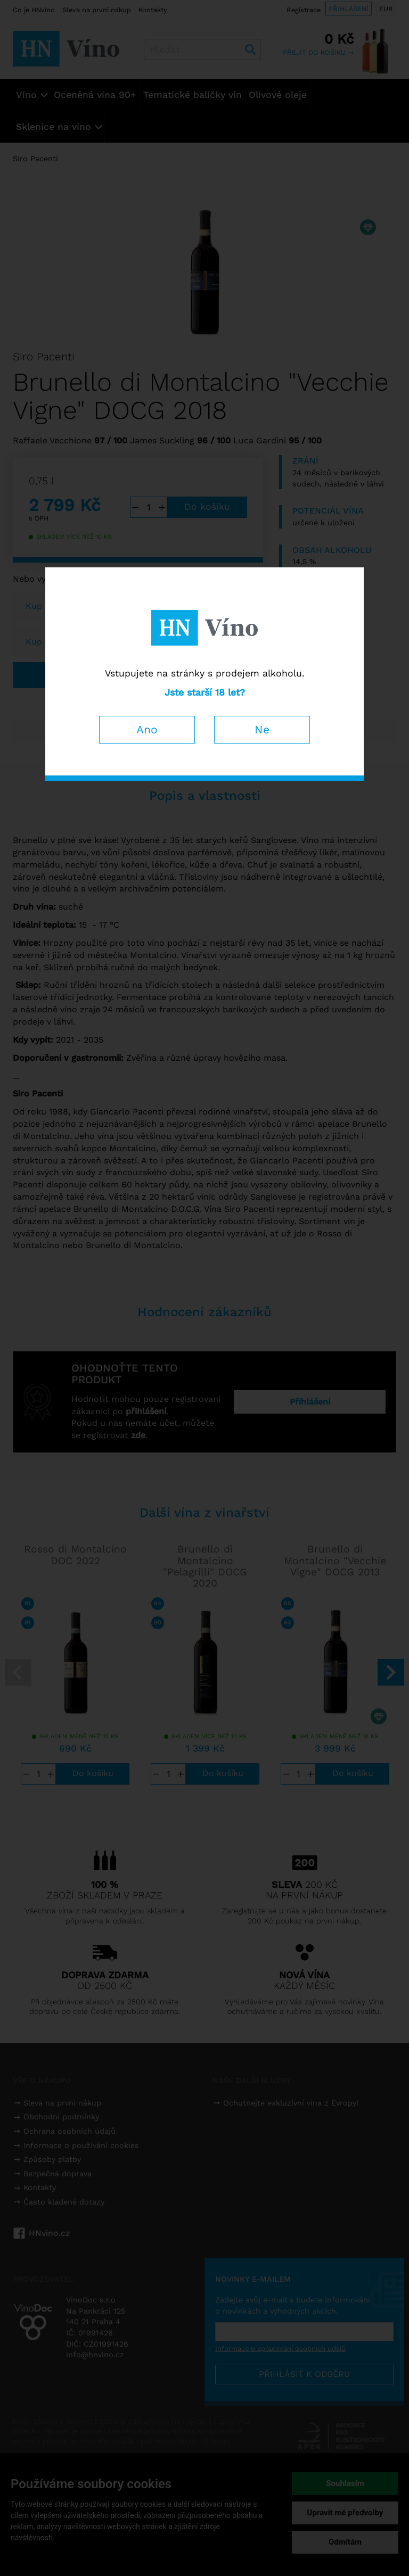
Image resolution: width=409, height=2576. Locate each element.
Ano (147, 729)
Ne (262, 729)
